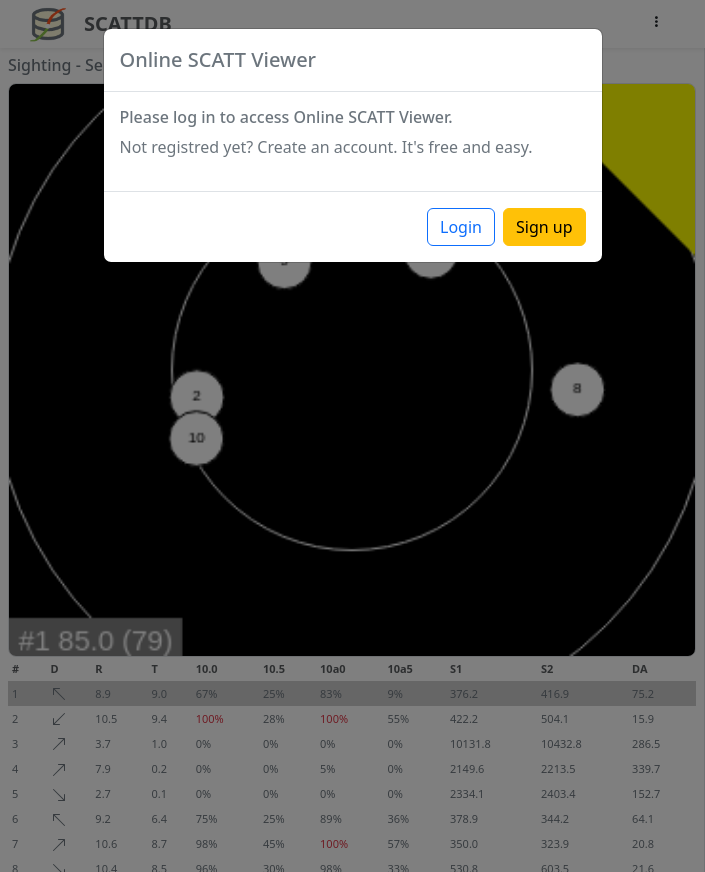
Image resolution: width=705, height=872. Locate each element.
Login (461, 227)
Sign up (544, 227)
